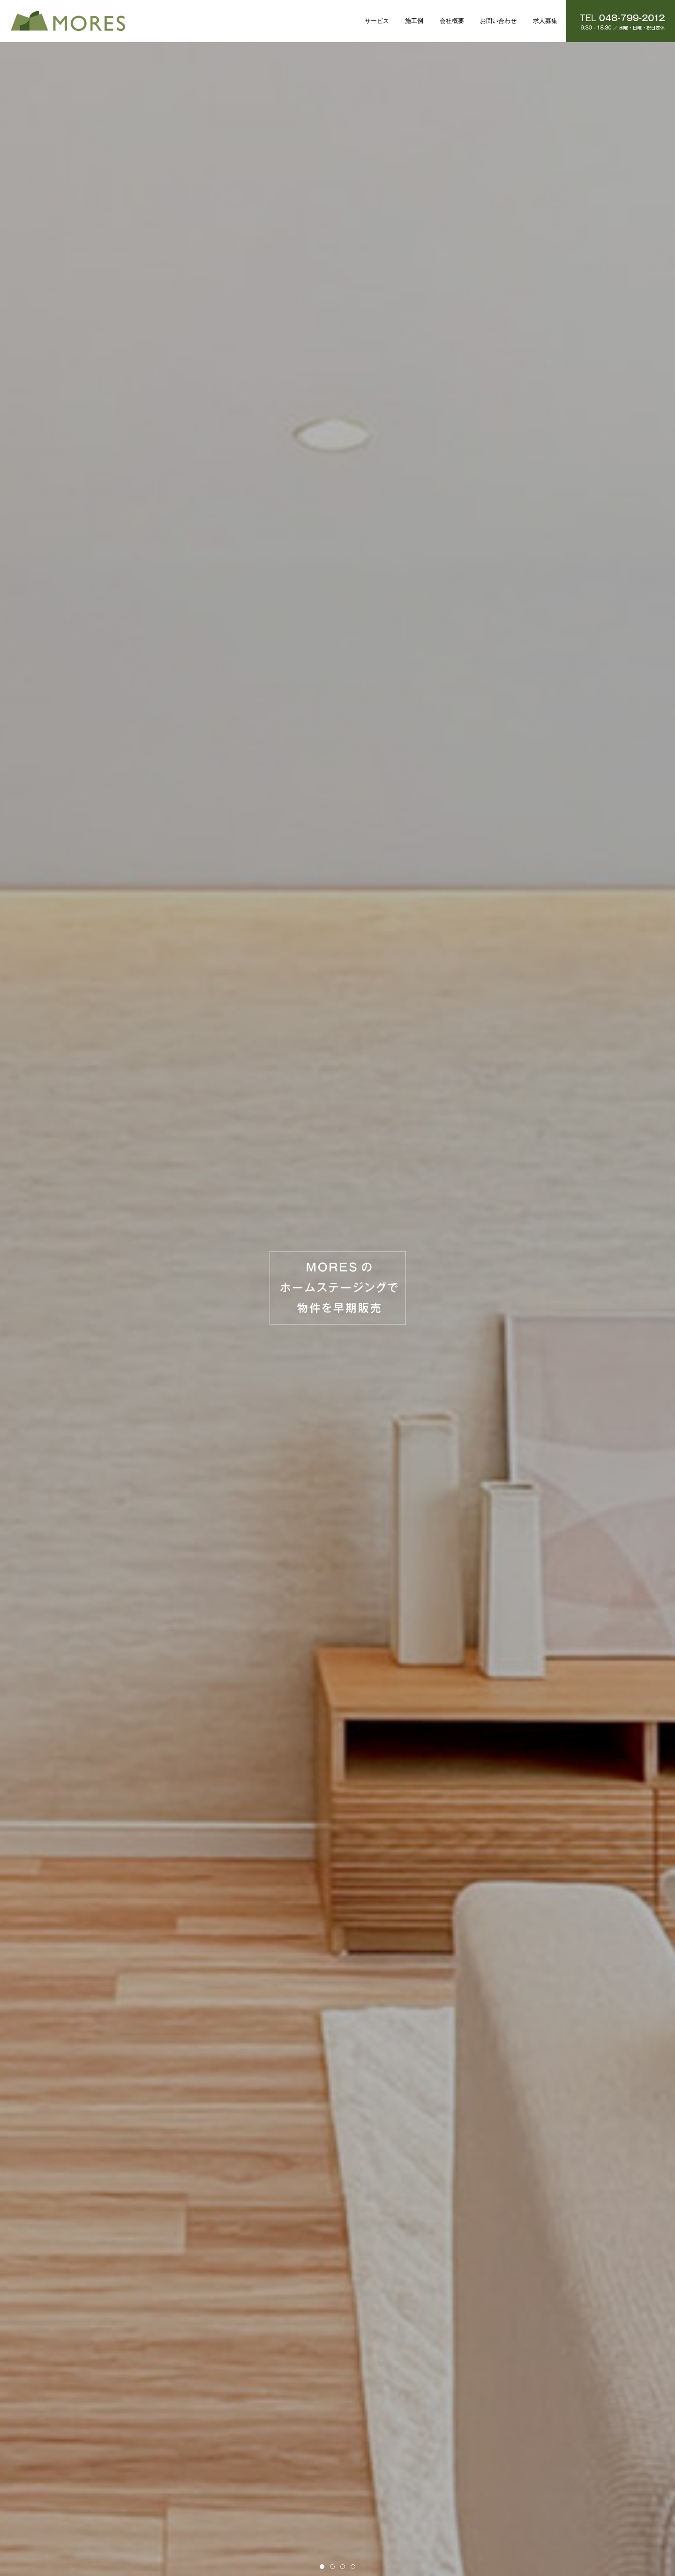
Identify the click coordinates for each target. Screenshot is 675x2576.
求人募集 (545, 20)
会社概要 (452, 20)
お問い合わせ (498, 20)
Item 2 (334, 2567)
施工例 (414, 20)
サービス (377, 20)
